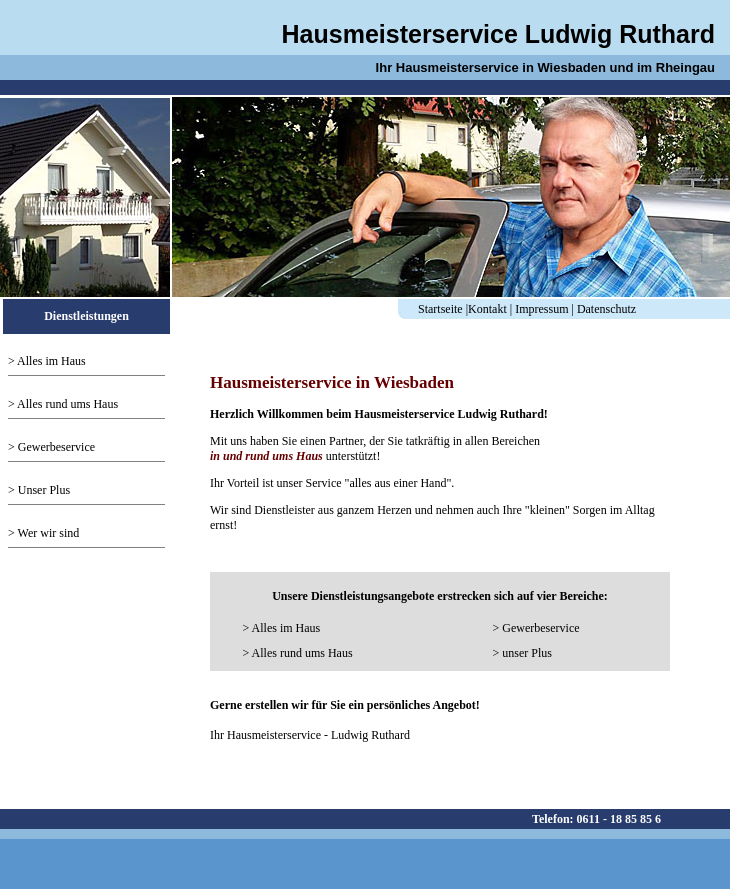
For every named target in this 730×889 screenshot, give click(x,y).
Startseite (440, 309)
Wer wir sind (49, 533)
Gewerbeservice (56, 447)
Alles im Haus (51, 361)
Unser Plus (44, 490)
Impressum (541, 309)
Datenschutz (606, 309)
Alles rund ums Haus (67, 404)
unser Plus (527, 653)
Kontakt (487, 309)
